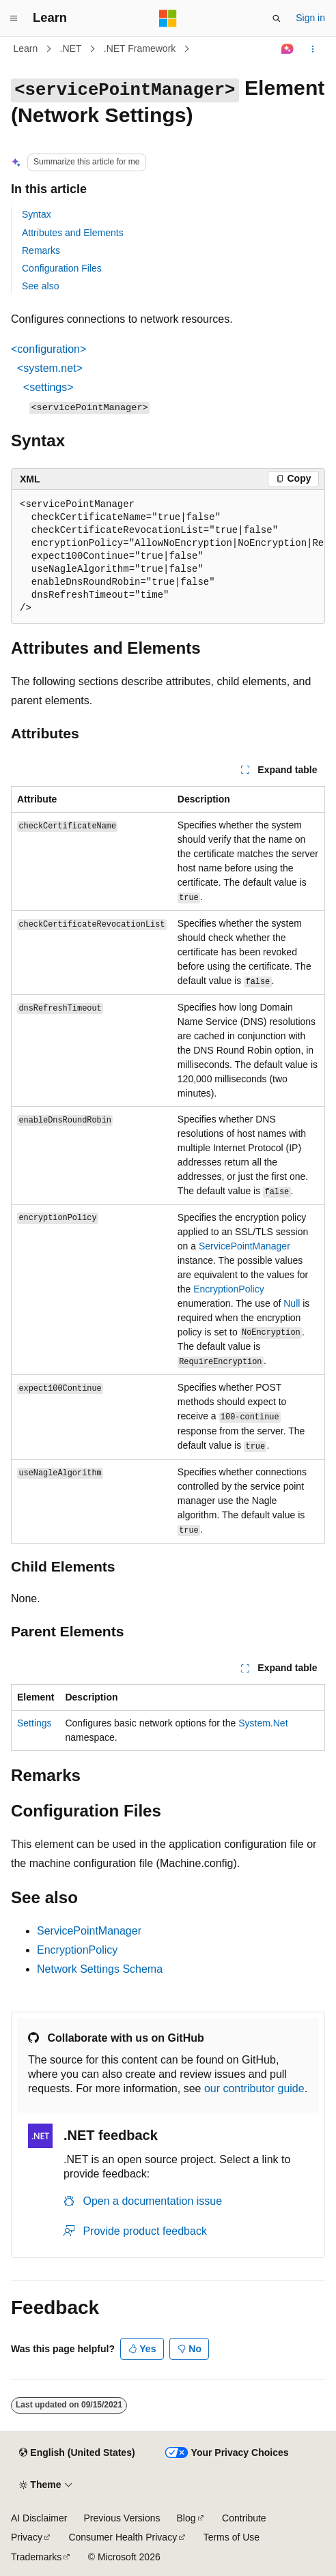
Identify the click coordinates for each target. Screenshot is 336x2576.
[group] (168, 557)
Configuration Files (62, 268)
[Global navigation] (13, 18)
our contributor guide (254, 2088)
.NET (71, 48)
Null (291, 1303)
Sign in (310, 17)
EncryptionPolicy (228, 1289)
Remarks (41, 250)
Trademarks (36, 2556)
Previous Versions (121, 2518)
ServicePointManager (244, 1246)
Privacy (26, 2537)
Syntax (36, 214)
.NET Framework (140, 48)
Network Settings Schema (100, 1969)
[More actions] (313, 49)
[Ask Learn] (288, 49)
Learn (26, 48)
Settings (34, 1723)
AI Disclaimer (39, 2518)
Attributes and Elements (73, 232)
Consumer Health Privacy (122, 2537)
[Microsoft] (168, 18)
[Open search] (276, 18)
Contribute (244, 2518)
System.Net (263, 1723)
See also (40, 285)
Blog (186, 2518)
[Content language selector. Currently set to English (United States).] (77, 2453)
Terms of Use (232, 2537)
